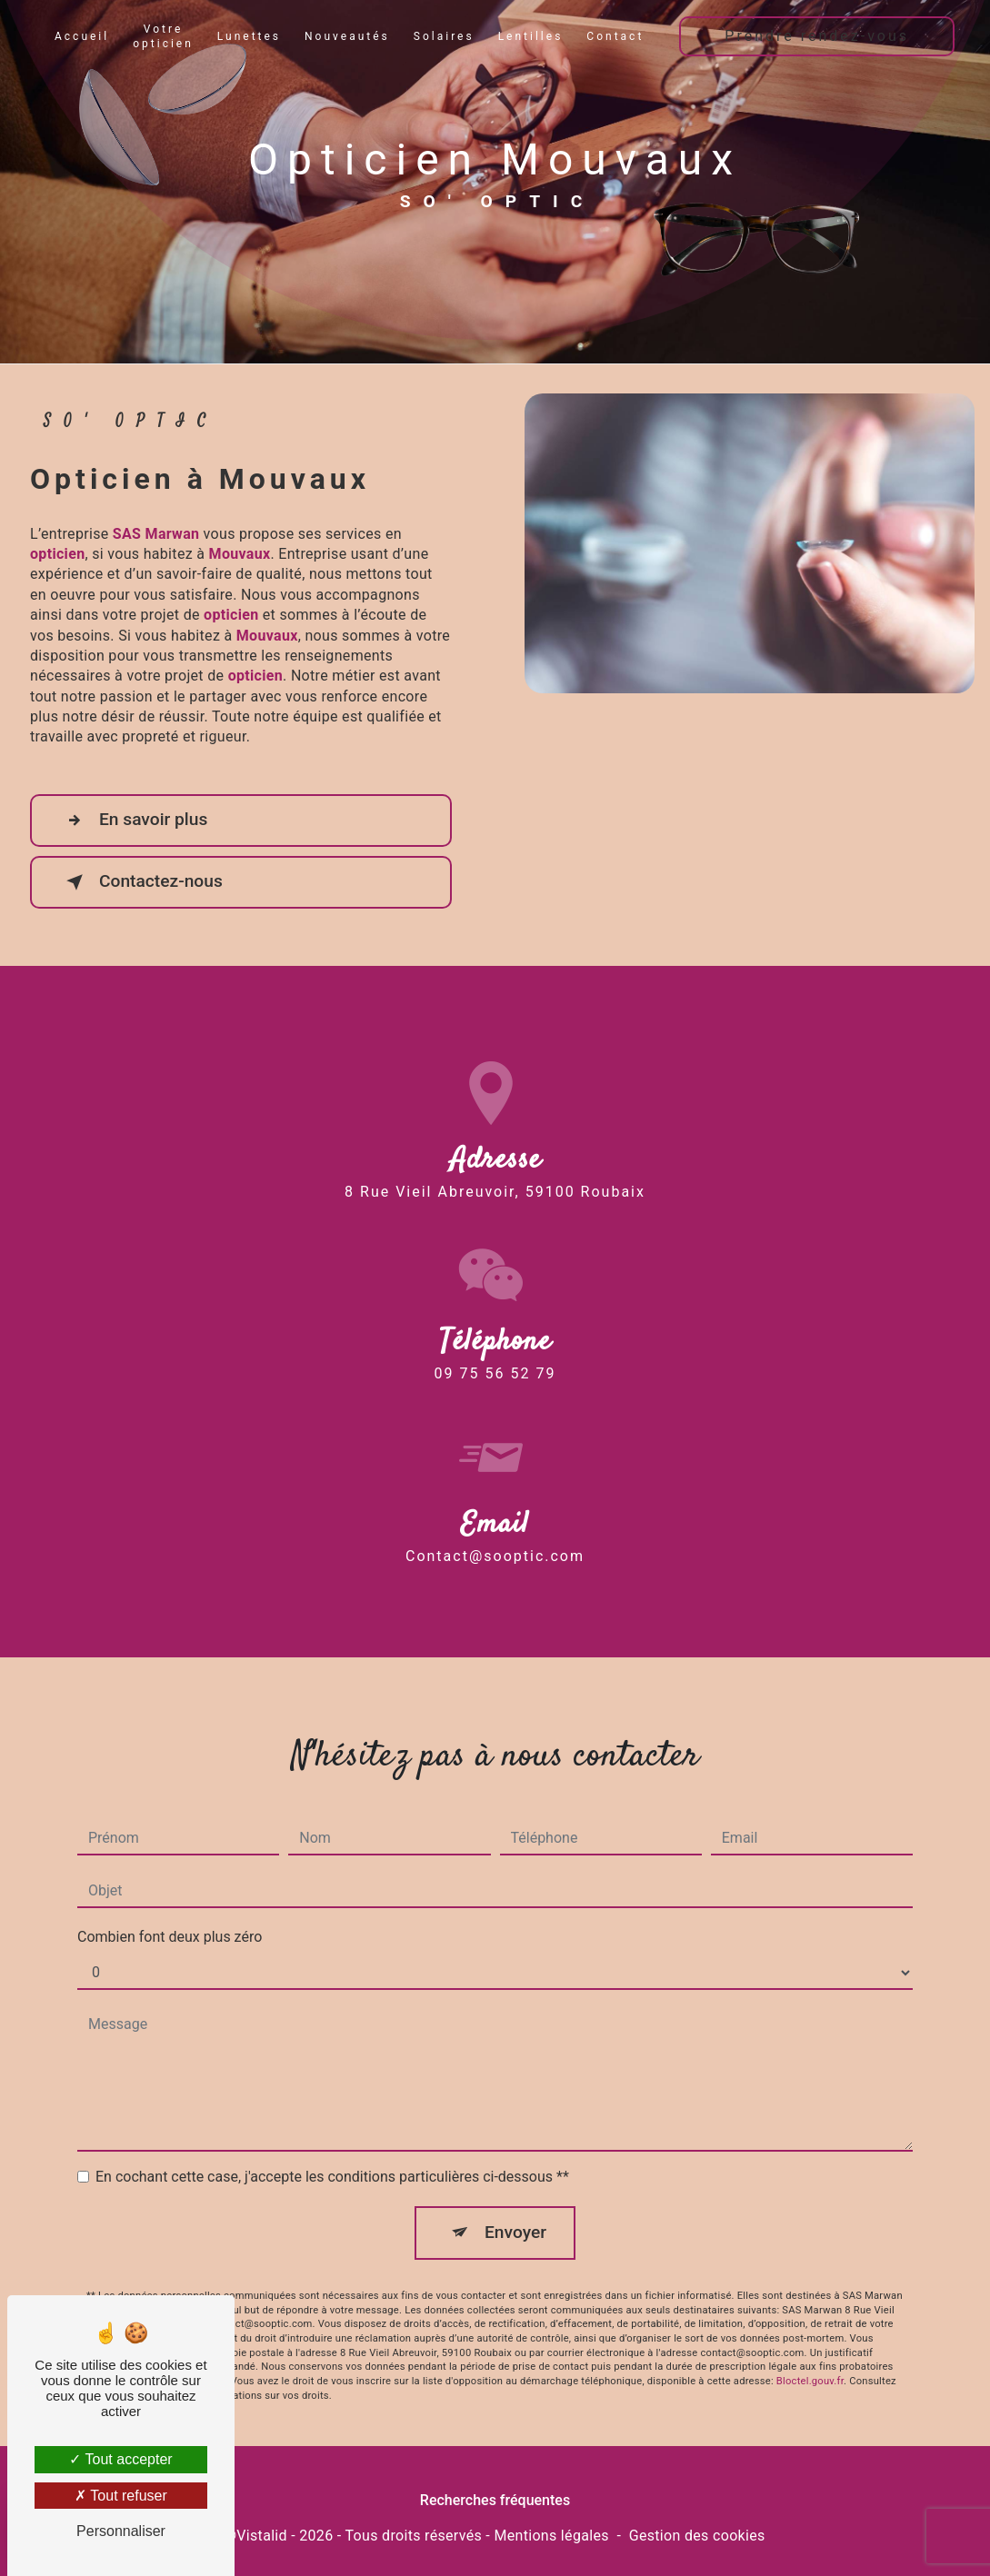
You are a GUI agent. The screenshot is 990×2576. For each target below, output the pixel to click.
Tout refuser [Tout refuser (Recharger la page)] (121, 2495)
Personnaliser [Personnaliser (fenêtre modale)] (120, 2531)
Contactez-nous (141, 882)
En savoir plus (133, 820)
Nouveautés (347, 36)
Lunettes (249, 36)
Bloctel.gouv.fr (810, 2355)
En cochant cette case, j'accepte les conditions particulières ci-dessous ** (332, 2150)
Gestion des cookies (697, 2535)
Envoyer (515, 2205)
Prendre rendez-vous (817, 36)
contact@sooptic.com (495, 1528)
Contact (615, 36)
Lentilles (531, 36)
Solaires (444, 36)
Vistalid (261, 2535)
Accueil (82, 36)
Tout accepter (120, 2459)
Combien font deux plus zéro (169, 1910)
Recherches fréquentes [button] (495, 2500)
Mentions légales (551, 2535)
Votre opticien (163, 37)
